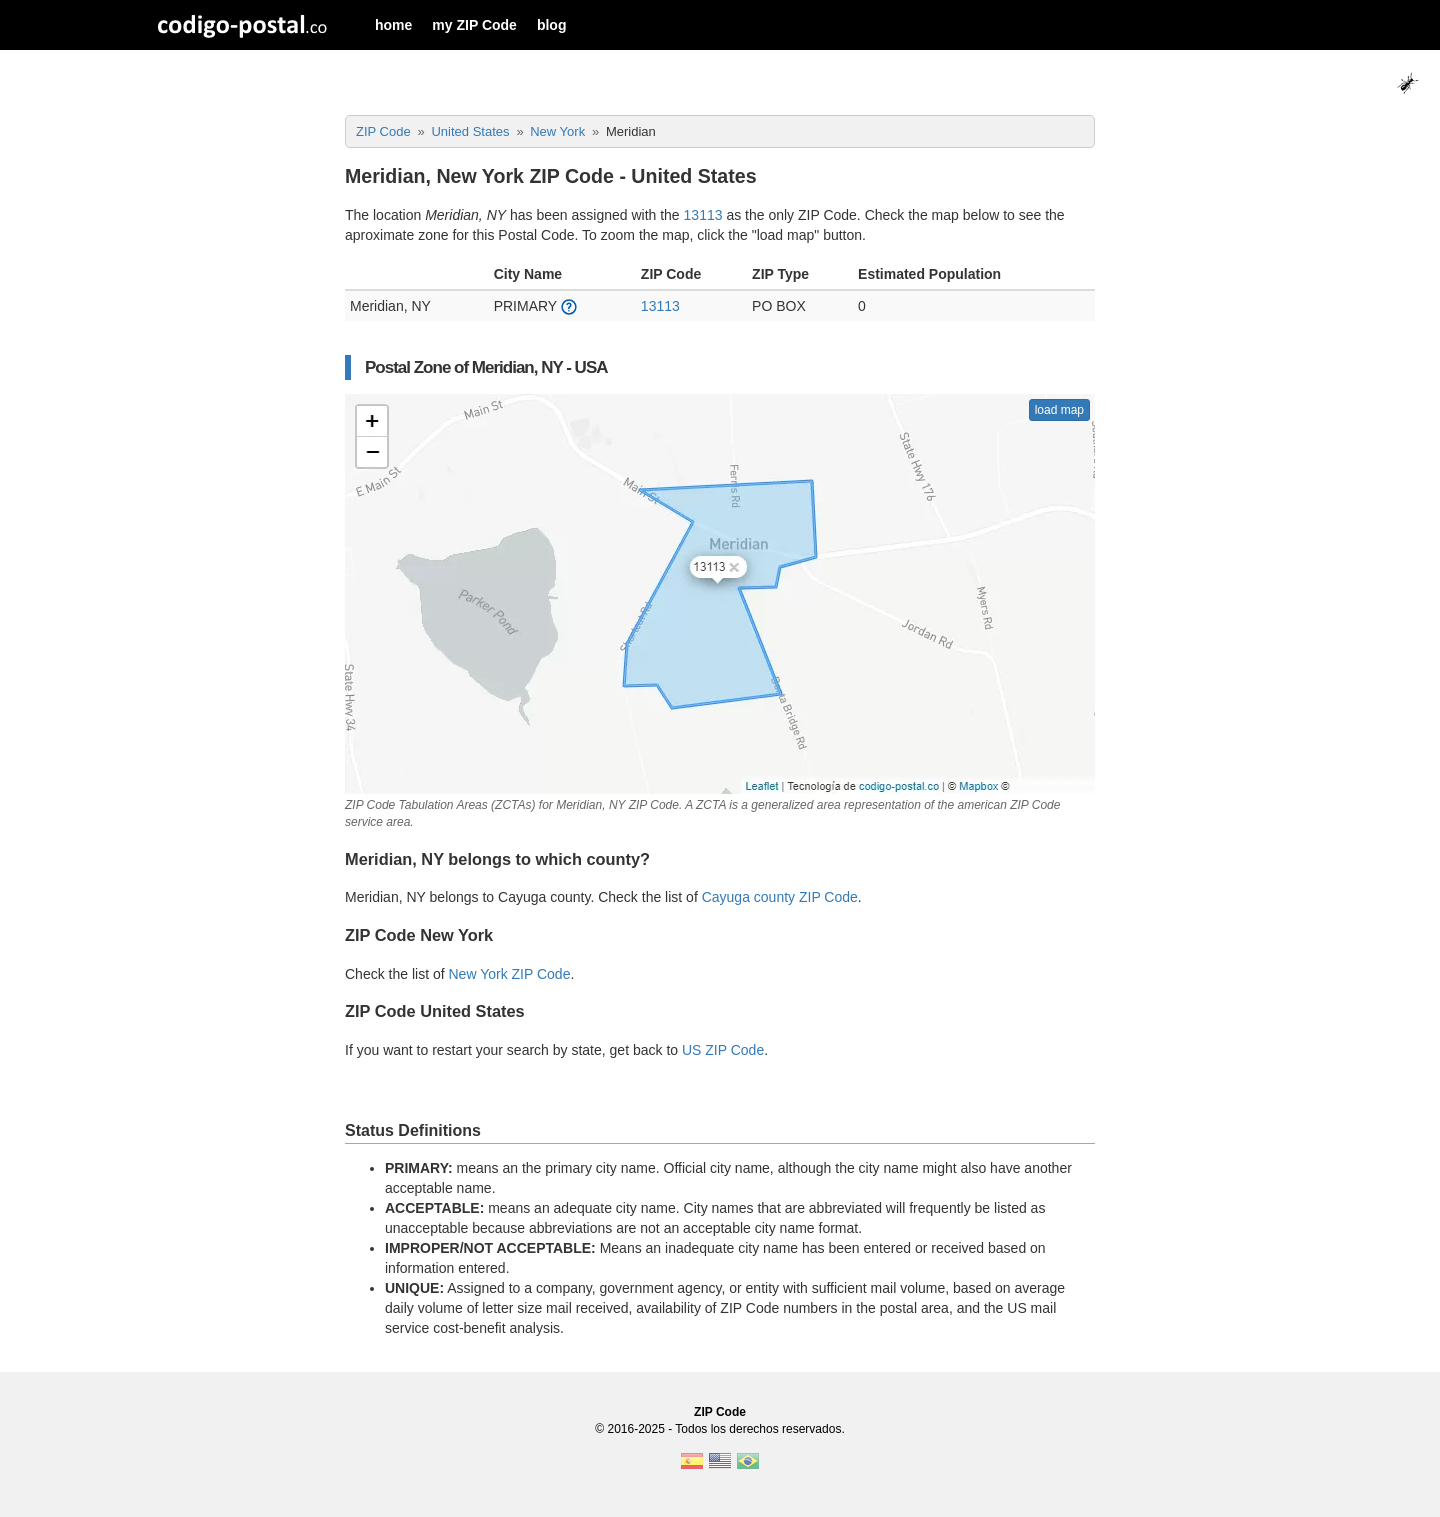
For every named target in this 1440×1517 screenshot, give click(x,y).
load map (1059, 410)
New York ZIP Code (510, 974)
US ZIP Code (723, 1050)
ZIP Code (720, 1412)
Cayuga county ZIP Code (780, 897)
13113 (703, 215)
